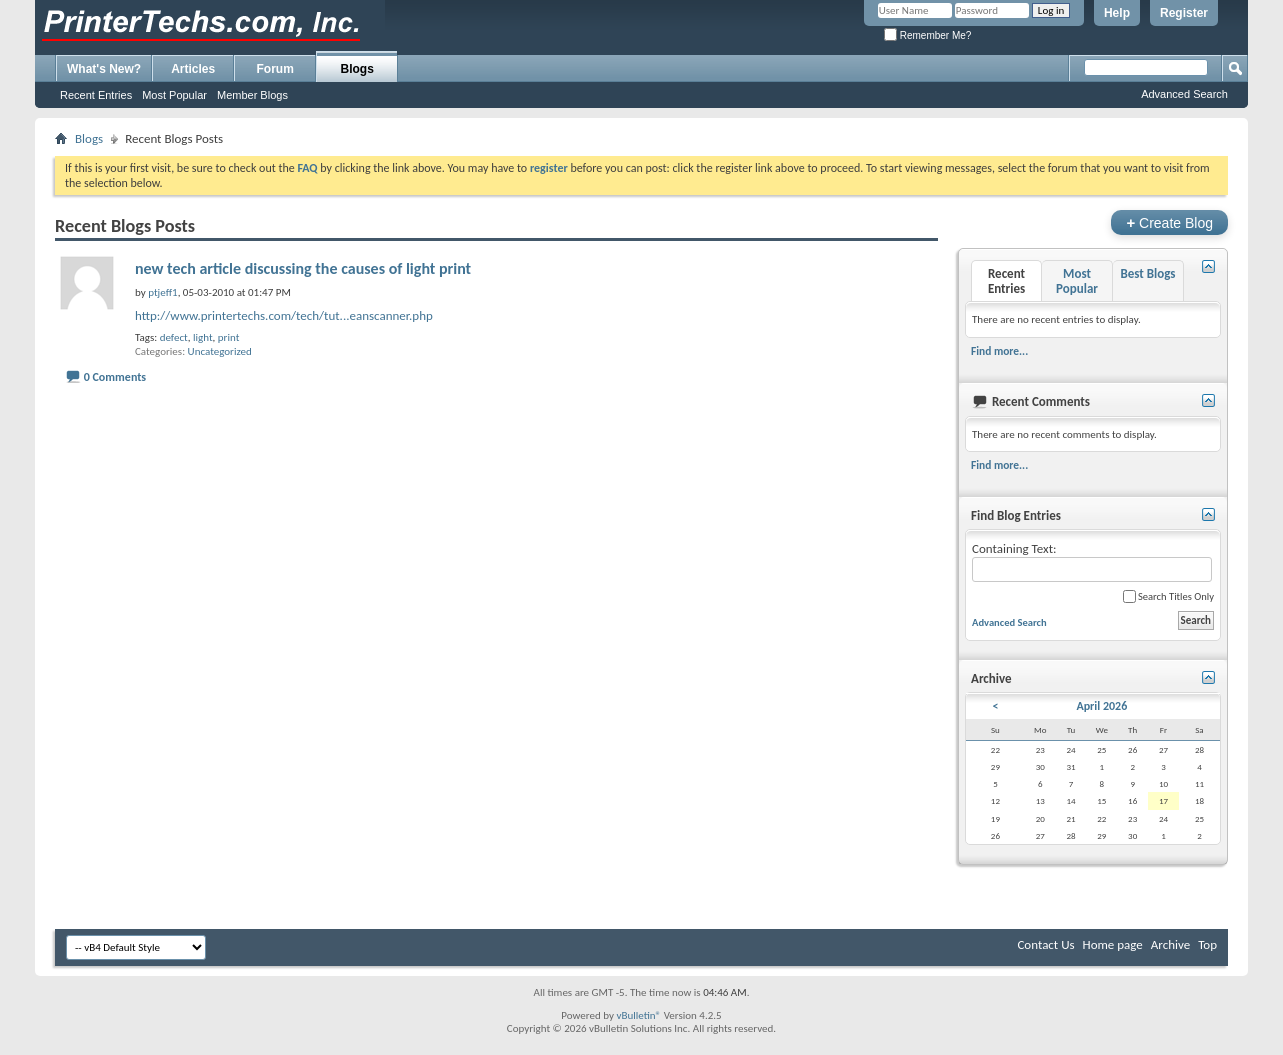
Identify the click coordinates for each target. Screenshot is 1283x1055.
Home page (1113, 944)
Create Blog (1169, 222)
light (203, 337)
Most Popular (174, 95)
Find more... (999, 351)
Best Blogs (1147, 273)
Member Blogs (252, 95)
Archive (1170, 944)
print (229, 337)
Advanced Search (1184, 94)
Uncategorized (220, 351)
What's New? (104, 69)
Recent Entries (96, 95)
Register (1184, 13)
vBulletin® (638, 1015)
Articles (193, 69)
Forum (275, 69)
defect (174, 337)
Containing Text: (1092, 561)
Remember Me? (927, 35)
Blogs (357, 69)
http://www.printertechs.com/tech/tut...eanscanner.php (284, 315)
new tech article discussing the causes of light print (303, 268)
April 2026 (1101, 706)
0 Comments (115, 377)
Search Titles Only (1168, 596)
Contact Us (1045, 944)
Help (1117, 13)
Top (1207, 944)
